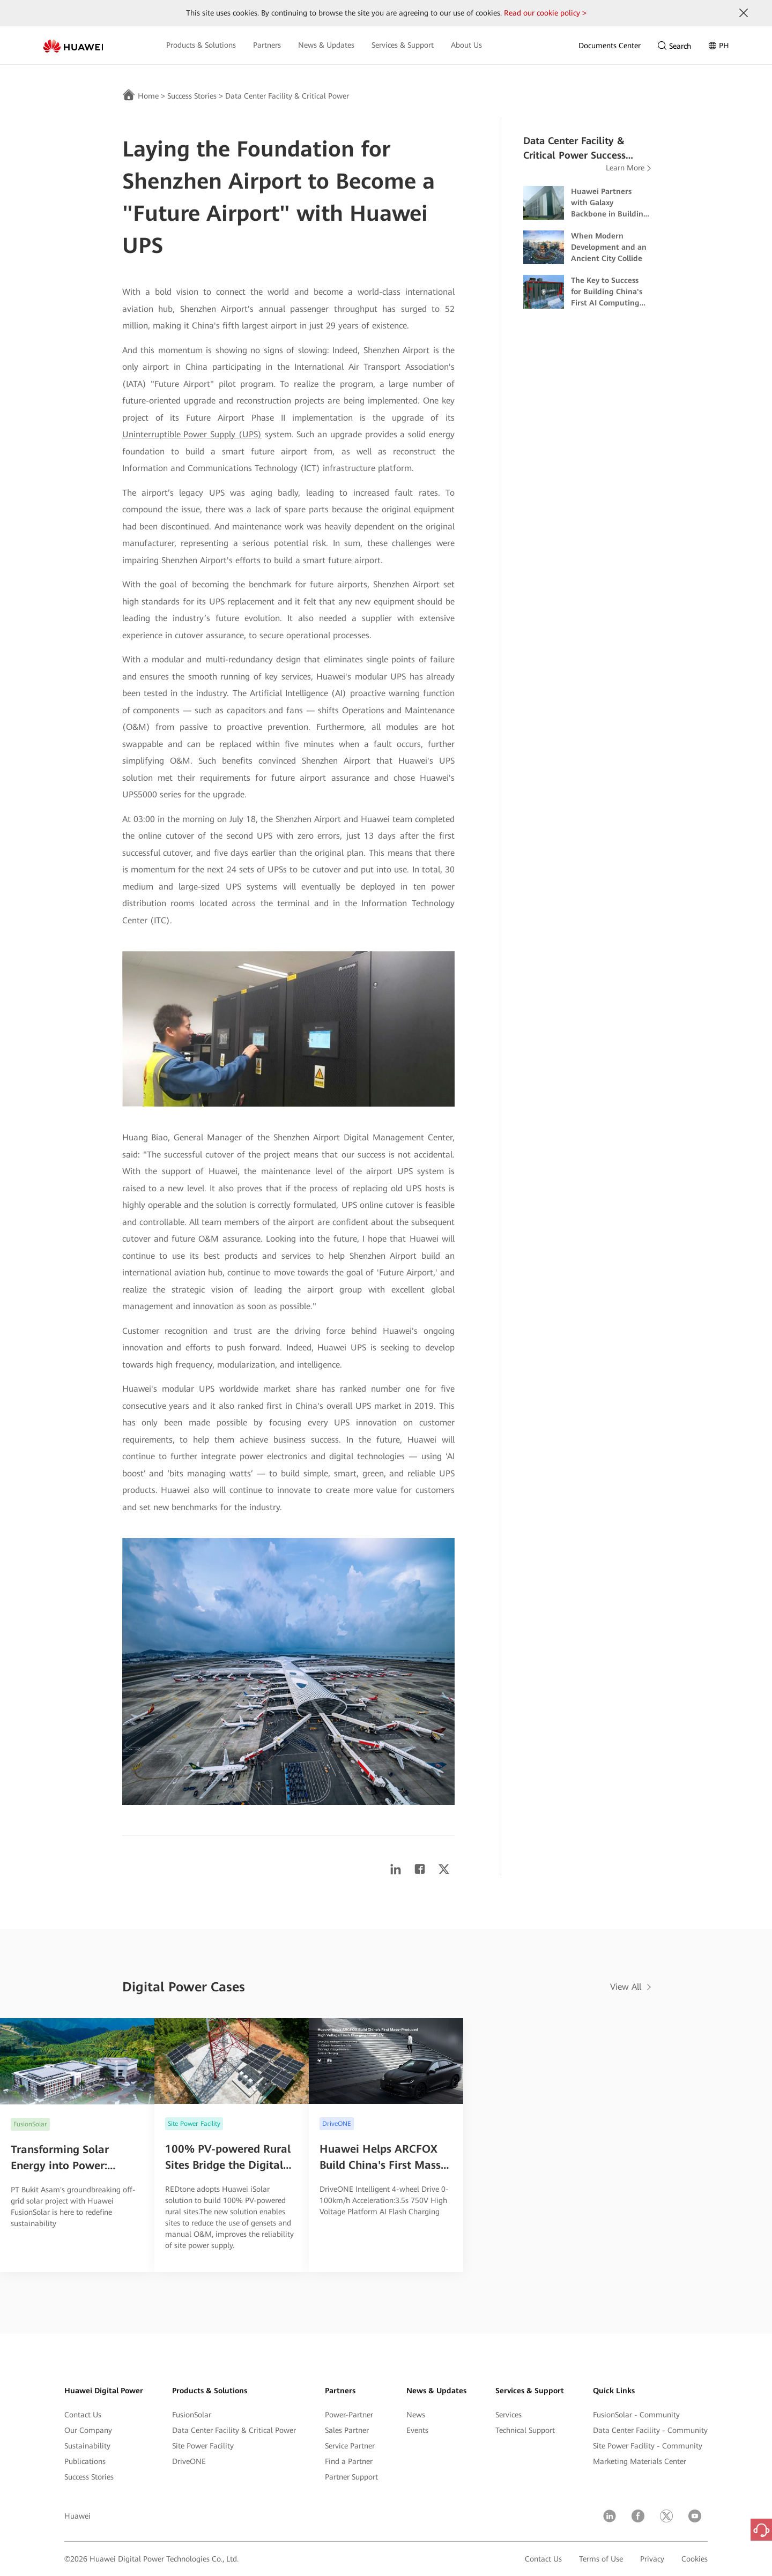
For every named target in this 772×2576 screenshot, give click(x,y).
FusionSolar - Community (636, 2414)
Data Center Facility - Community (650, 2430)
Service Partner (350, 2445)
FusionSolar (191, 2414)
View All (625, 1987)
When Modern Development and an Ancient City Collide (609, 247)
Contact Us (82, 2414)
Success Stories (192, 96)
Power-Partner (349, 2414)
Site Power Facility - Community (647, 2445)
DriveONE (189, 2461)
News (415, 2414)
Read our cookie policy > (545, 13)
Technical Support (525, 2430)
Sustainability (87, 2445)
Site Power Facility (203, 2445)
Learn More (625, 167)
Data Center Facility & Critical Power (287, 96)
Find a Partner (349, 2461)
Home (148, 96)
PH (718, 45)
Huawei (77, 2516)
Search (674, 45)
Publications (85, 2461)
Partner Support (351, 2477)
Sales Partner (347, 2430)
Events (417, 2430)
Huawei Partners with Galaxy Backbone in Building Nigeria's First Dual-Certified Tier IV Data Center (609, 203)
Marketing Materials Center (639, 2461)
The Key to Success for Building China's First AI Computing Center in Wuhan (606, 292)
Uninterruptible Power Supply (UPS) (192, 434)
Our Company (88, 2430)
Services (508, 2414)
